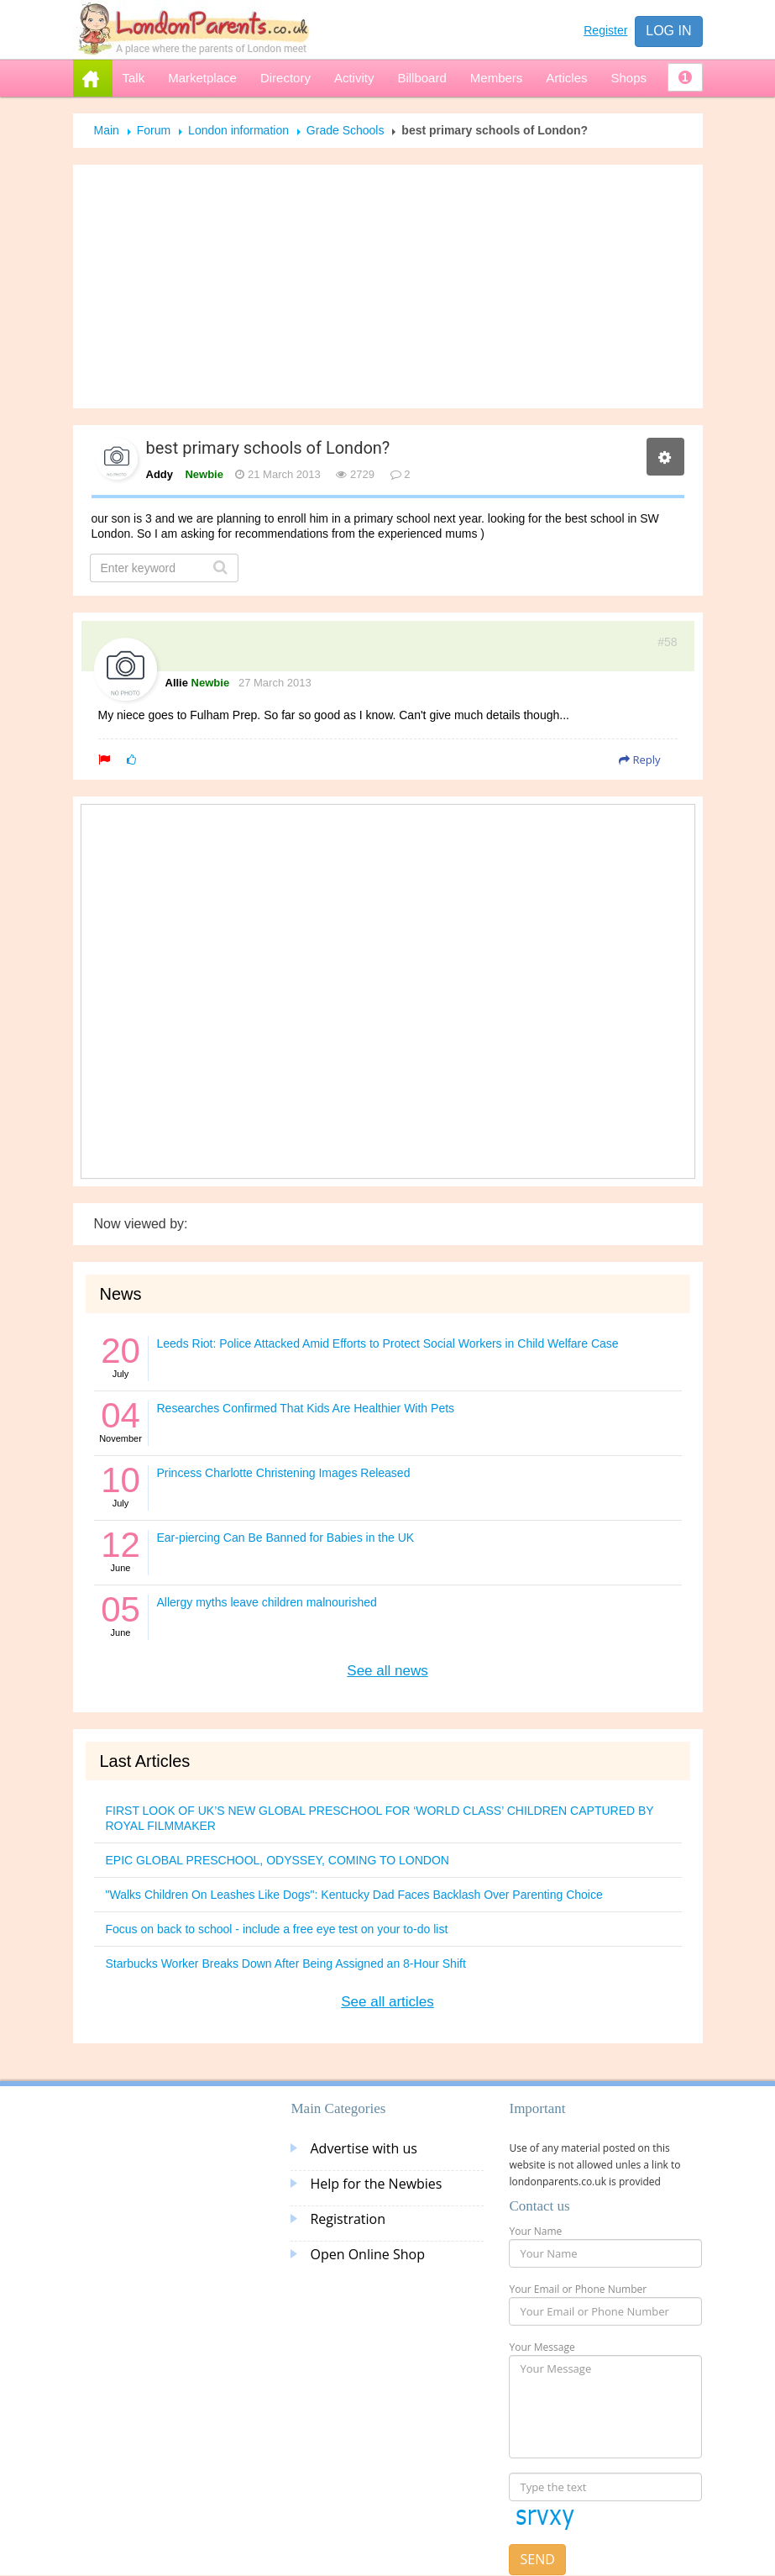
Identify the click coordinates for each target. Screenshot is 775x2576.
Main (106, 130)
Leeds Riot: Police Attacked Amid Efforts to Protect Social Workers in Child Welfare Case (388, 1343)
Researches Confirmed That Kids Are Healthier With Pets (306, 1408)
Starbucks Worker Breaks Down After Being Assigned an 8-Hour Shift (286, 1963)
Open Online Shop (367, 2254)
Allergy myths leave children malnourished (267, 1602)
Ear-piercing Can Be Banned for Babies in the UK (286, 1537)
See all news (387, 1671)
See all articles (387, 2002)
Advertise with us (363, 2148)
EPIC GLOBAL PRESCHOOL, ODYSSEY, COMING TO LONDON (277, 1860)
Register (605, 30)
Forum (153, 130)
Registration (347, 2219)
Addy (160, 474)
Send (537, 2559)
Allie (176, 682)
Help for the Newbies (376, 2183)
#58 (667, 642)
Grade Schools (345, 130)
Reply (639, 759)
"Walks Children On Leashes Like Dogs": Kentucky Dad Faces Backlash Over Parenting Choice (354, 1894)
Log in (668, 31)
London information (238, 130)
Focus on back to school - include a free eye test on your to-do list (277, 1929)
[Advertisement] (388, 286)
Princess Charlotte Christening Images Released (284, 1473)
